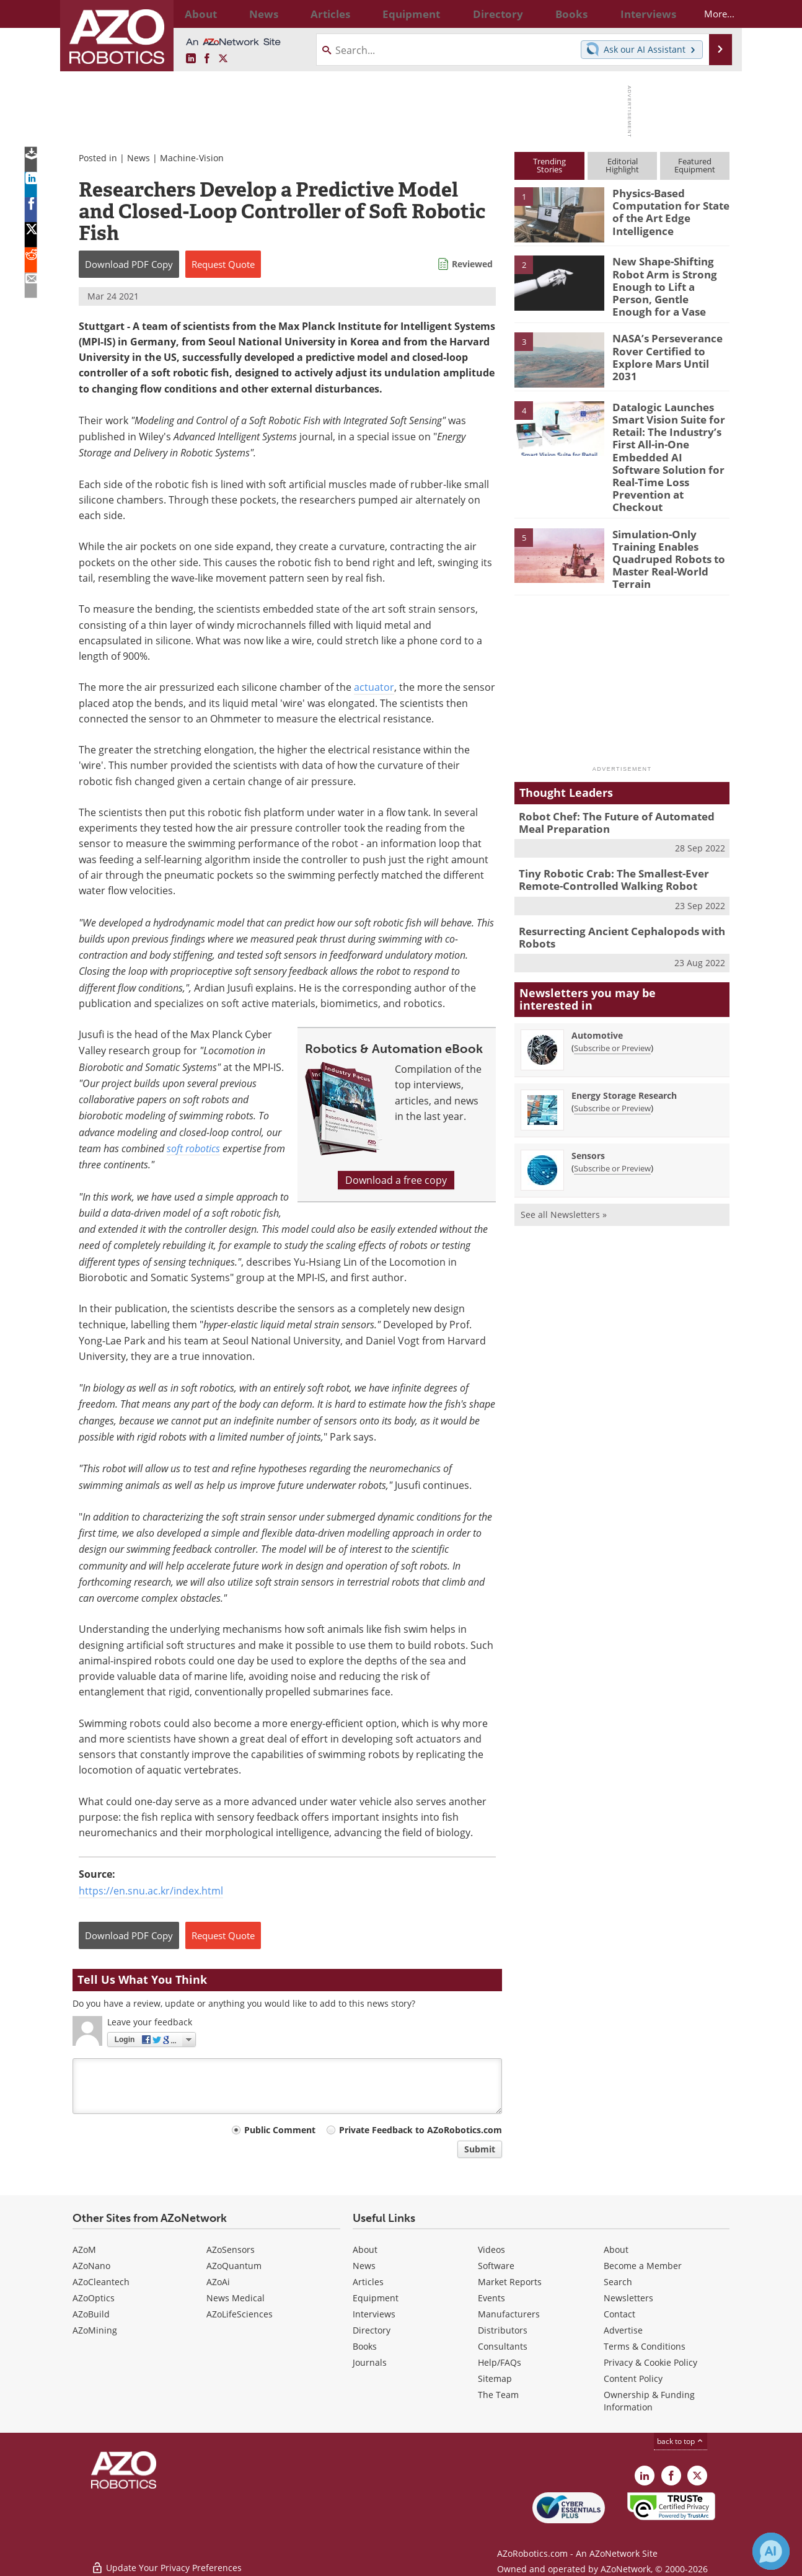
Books (365, 2346)
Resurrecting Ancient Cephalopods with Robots (612, 892)
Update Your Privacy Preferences (166, 2560)
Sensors (588, 1108)
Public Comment (279, 2130)
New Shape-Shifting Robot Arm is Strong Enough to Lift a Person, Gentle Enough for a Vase (670, 278)
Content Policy (633, 2378)
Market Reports (510, 2282)
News (138, 158)
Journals (370, 2362)
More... (709, 13)
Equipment (376, 2298)
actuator (374, 687)
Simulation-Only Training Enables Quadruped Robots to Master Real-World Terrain (662, 524)
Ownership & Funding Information (649, 2401)
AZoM (84, 2249)
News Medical (235, 2298)
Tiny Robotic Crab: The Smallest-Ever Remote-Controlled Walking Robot (605, 837)
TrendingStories (549, 165)
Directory (371, 2330)
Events (491, 2298)
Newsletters (628, 2298)
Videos (491, 2249)
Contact (619, 2314)
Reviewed (472, 264)
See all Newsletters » (564, 1167)
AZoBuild (91, 2314)
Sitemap (495, 2378)
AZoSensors (230, 2249)
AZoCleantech (101, 2282)
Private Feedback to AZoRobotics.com (420, 2130)
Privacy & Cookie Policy (650, 2362)
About (365, 2249)
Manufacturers (509, 2314)
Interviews (374, 2314)
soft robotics (193, 1148)
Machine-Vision (192, 158)
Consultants (502, 2346)
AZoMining (95, 2330)
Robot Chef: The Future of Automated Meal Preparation (619, 782)
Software (496, 2266)
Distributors (502, 2330)
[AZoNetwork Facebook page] (207, 59)
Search (618, 2282)
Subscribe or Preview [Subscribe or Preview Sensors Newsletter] (612, 1121)
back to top (680, 2441)
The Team (498, 2395)
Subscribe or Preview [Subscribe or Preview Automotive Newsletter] (612, 1000)
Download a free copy (396, 1180)
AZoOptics (94, 2298)
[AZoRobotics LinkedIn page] (191, 59)
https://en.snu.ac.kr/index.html (151, 1891)
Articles (368, 2282)
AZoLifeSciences (239, 2314)
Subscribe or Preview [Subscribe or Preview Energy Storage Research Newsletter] (612, 1061)
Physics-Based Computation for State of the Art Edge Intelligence (665, 210)
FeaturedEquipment (694, 165)
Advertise (623, 2330)
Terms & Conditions (644, 2346)
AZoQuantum (234, 2266)
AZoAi (218, 2282)
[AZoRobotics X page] (223, 59)
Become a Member (643, 2266)
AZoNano (91, 2266)
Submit (479, 2149)
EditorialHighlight (622, 165)
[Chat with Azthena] (771, 2551)
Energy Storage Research (624, 1048)
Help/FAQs (499, 2362)
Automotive (597, 988)
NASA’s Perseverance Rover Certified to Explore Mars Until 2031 (668, 341)
